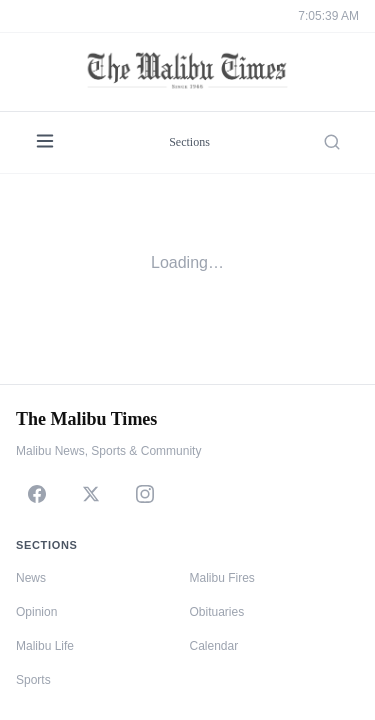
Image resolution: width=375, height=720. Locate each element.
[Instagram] (145, 494)
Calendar (214, 646)
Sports (33, 680)
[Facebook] (37, 494)
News (31, 578)
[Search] (332, 142)
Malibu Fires (222, 578)
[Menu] (45, 142)
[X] (91, 494)
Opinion (36, 612)
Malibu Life (45, 646)
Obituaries (217, 612)
